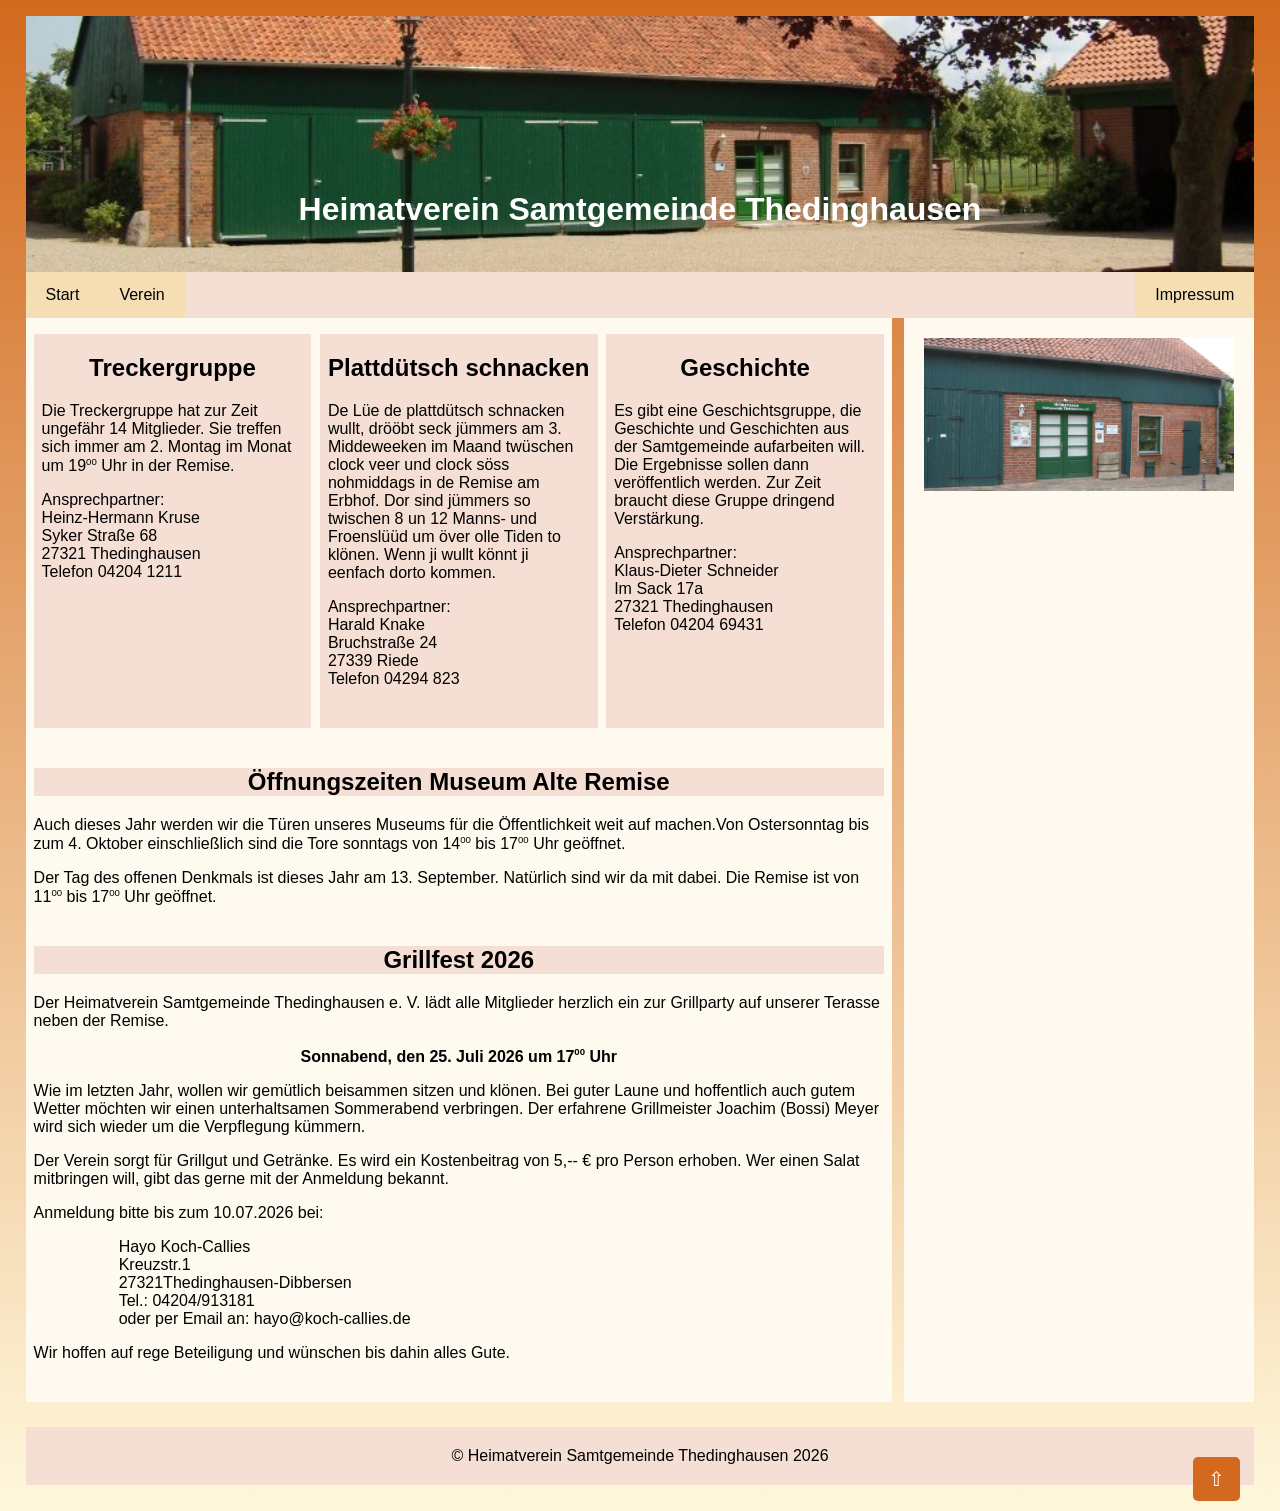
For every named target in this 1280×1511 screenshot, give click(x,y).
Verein (141, 294)
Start (63, 294)
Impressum (1194, 294)
